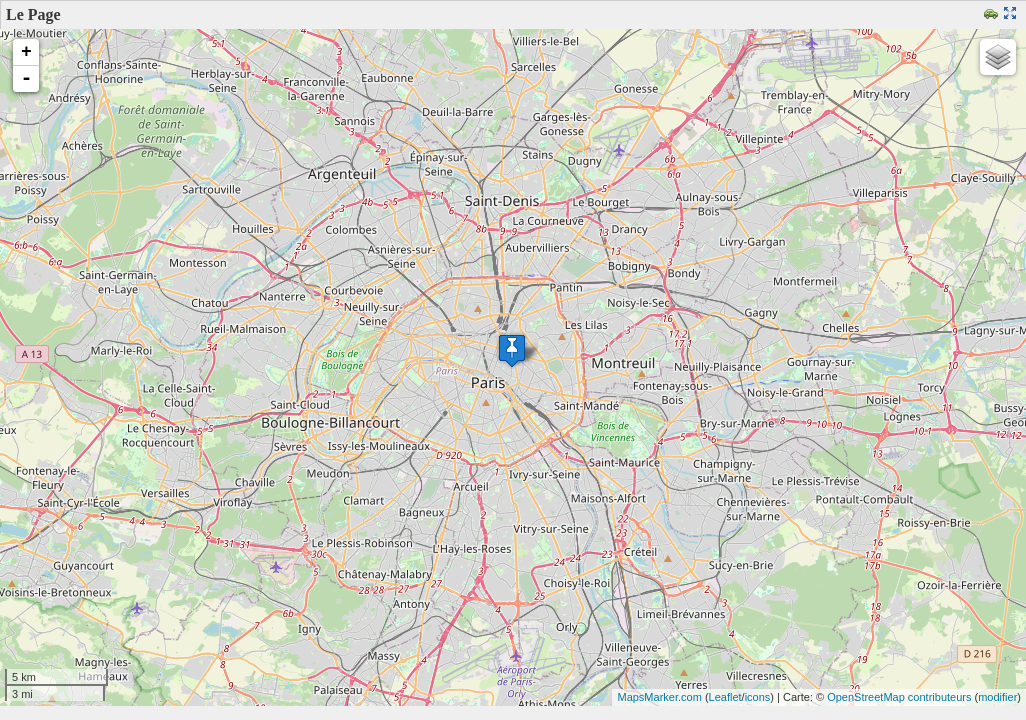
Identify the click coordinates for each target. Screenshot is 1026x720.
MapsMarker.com (659, 697)
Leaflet (725, 697)
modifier (997, 697)
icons (758, 697)
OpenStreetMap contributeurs (899, 697)
